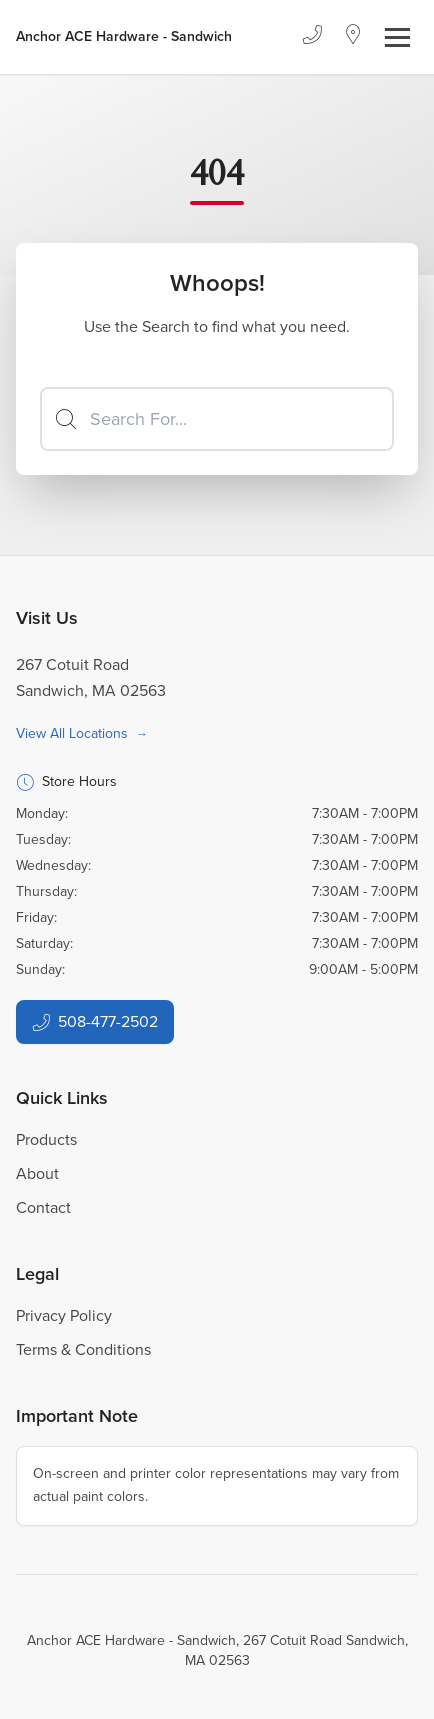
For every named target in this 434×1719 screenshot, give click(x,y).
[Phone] (312, 37)
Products (46, 1139)
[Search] (217, 419)
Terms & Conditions (83, 1349)
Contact (43, 1207)
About (37, 1173)
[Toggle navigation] (397, 37)
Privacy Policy (64, 1315)
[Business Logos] (124, 37)
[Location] (353, 37)
